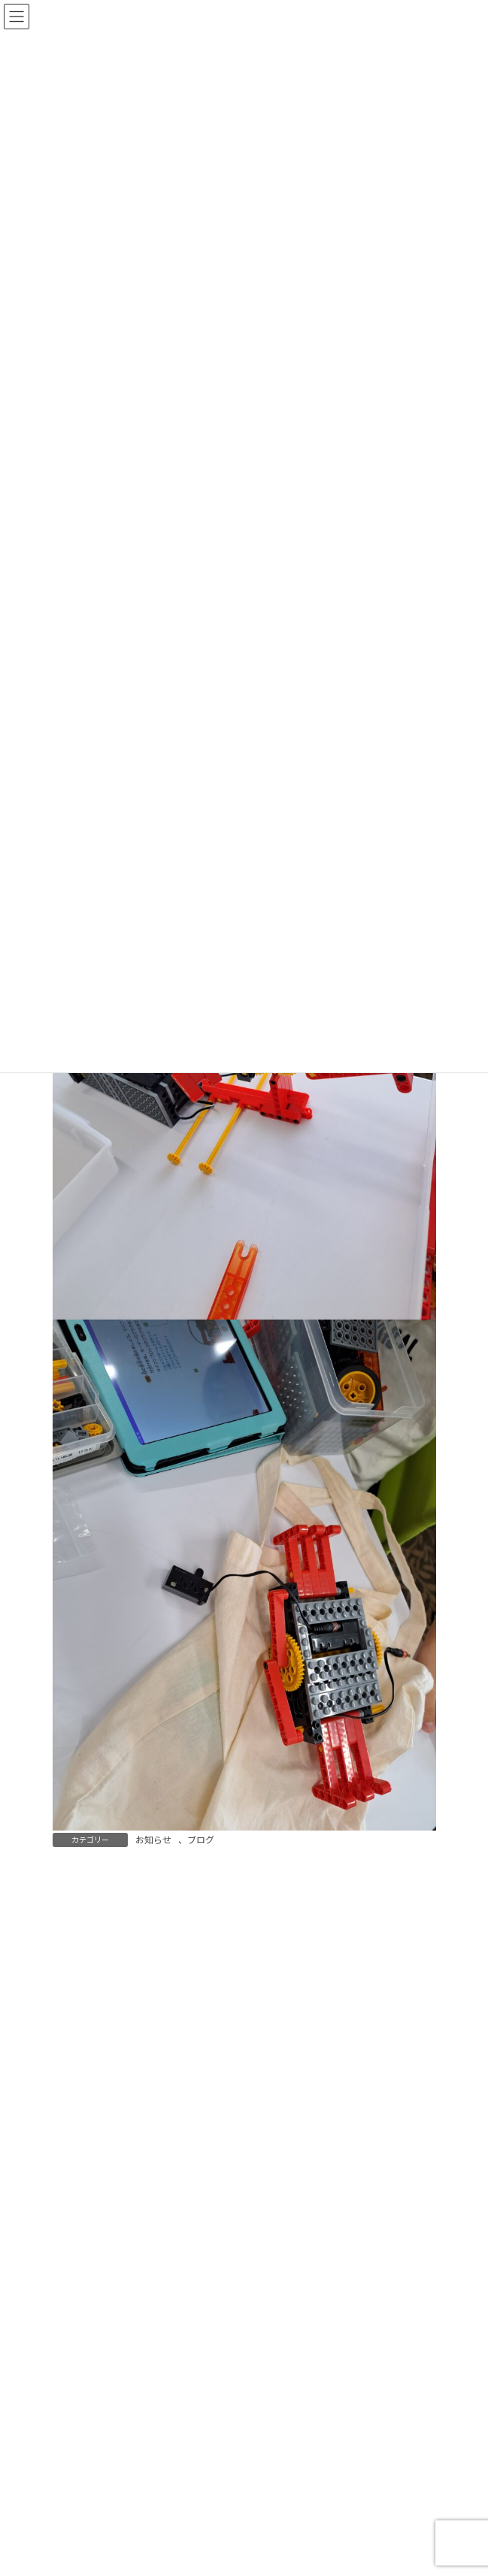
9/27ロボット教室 (240, 2369)
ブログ (200, 1840)
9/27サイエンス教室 (245, 2475)
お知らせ (153, 1840)
